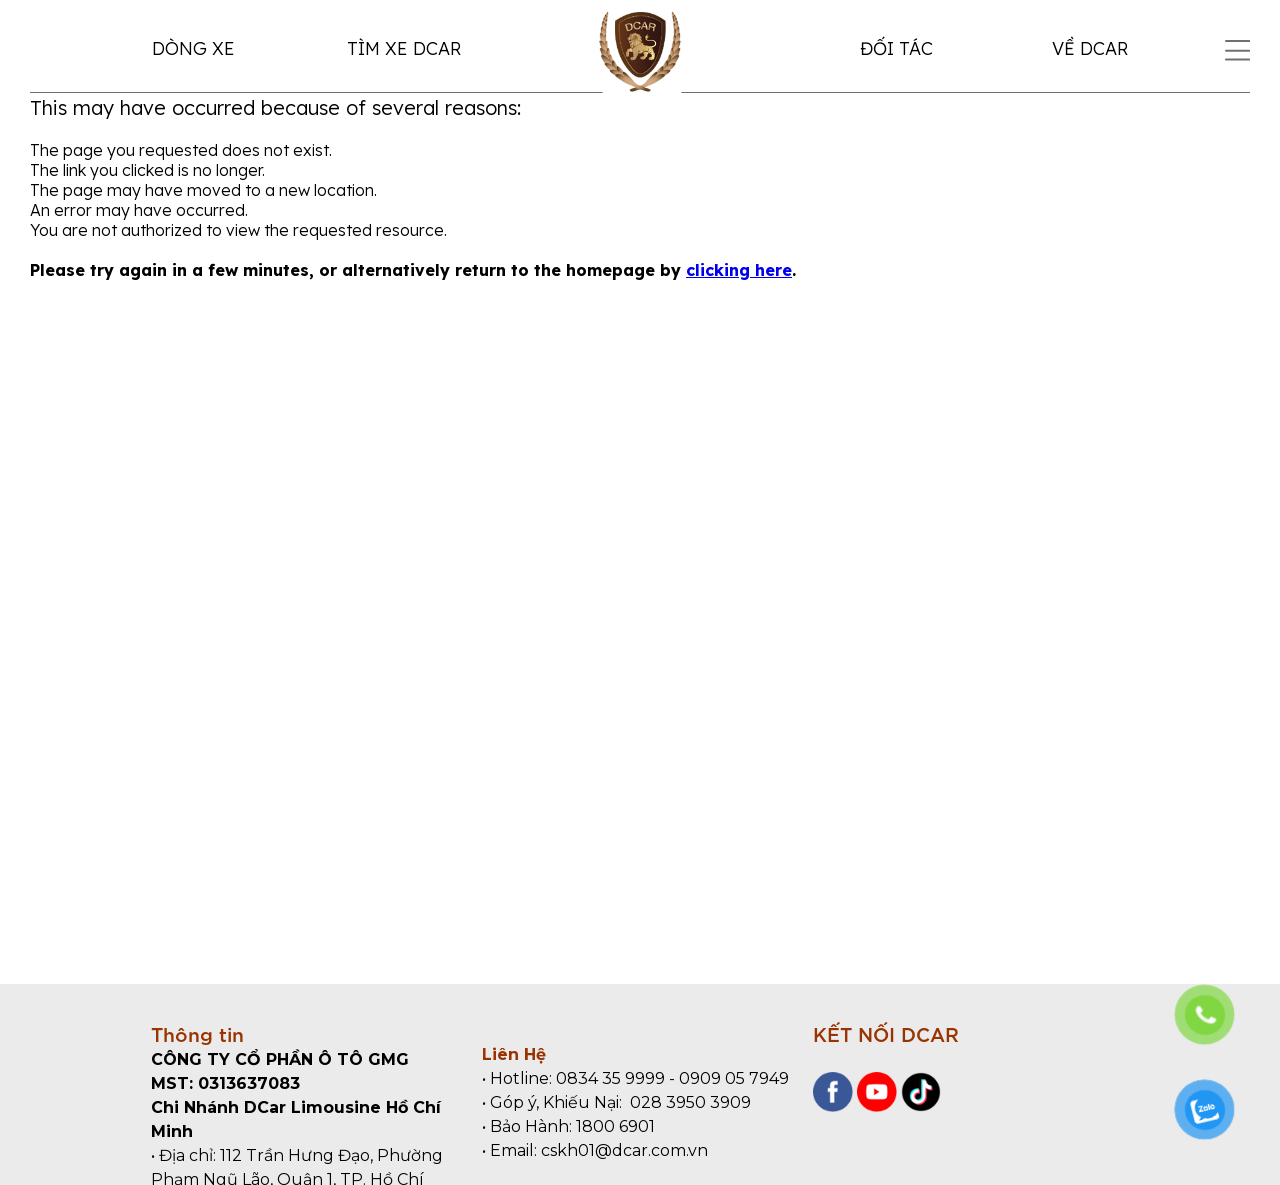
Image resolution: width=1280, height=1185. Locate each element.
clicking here (739, 270)
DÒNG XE (193, 48)
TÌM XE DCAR (404, 48)
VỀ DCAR (1090, 48)
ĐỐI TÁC (896, 48)
